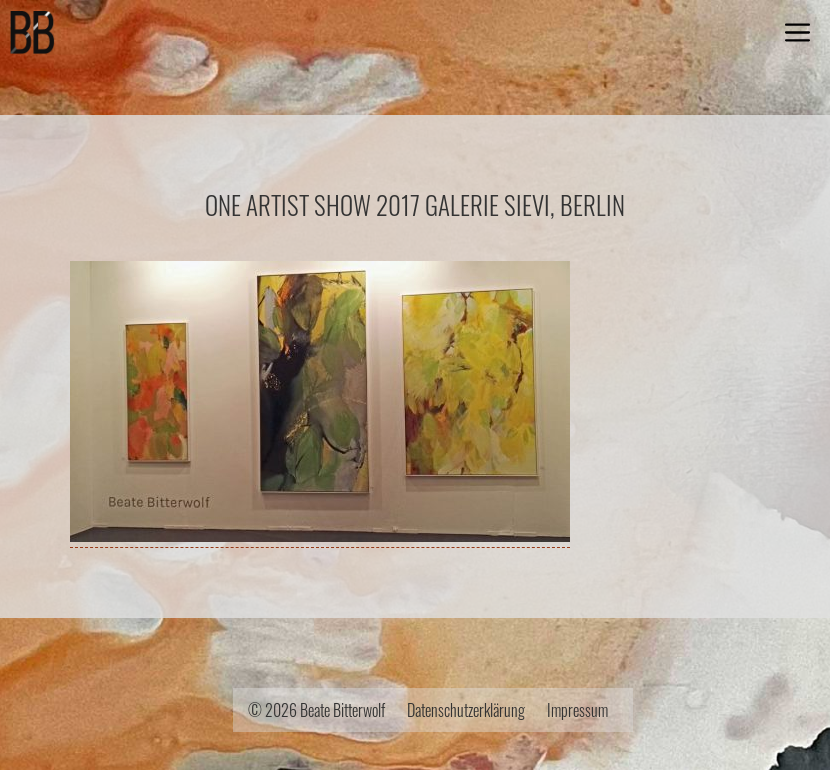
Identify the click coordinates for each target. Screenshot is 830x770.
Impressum (577, 710)
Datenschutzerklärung (466, 710)
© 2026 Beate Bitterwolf (316, 710)
